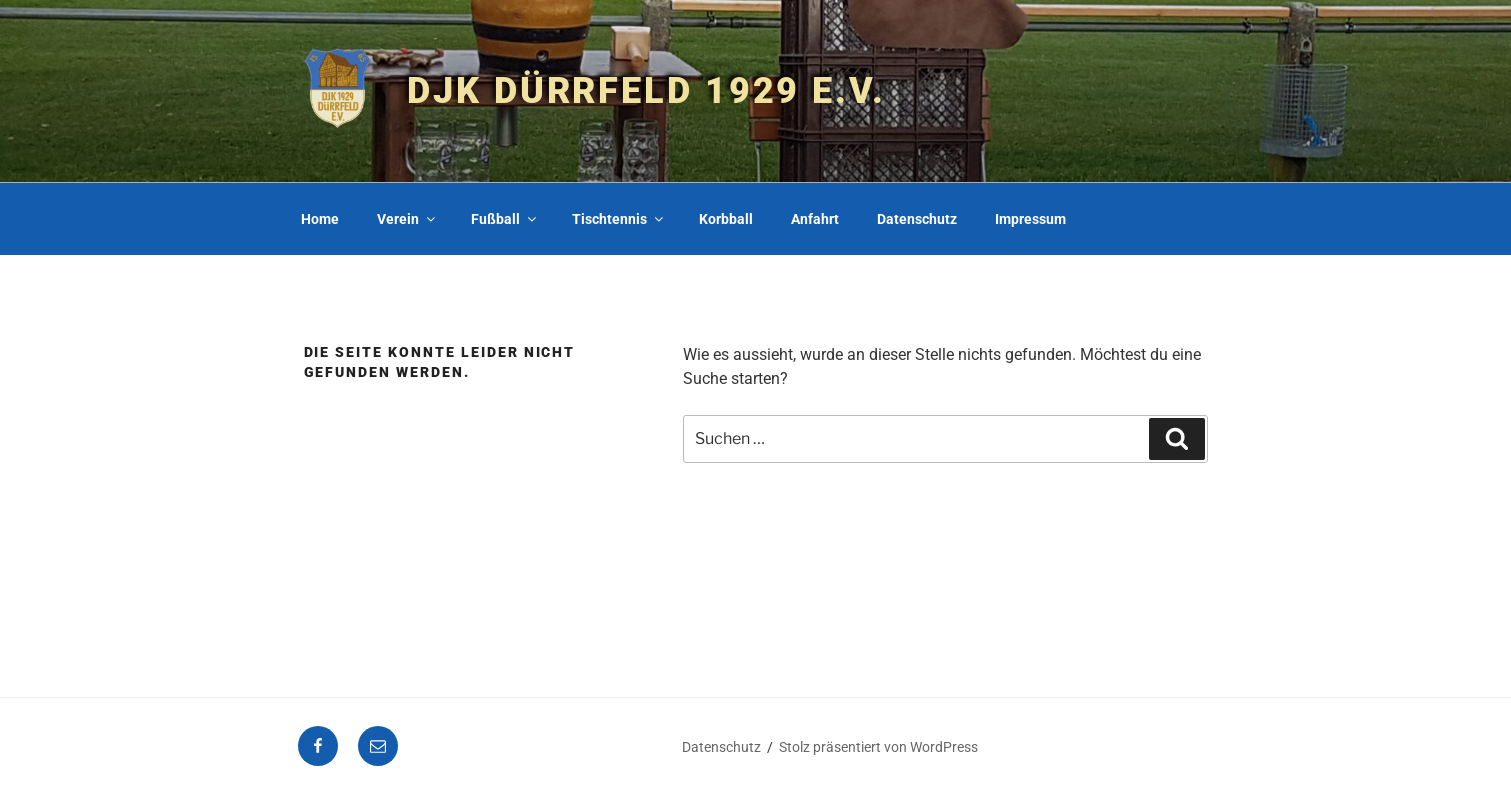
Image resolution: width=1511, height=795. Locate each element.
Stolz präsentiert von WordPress (878, 747)
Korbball (726, 219)
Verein (407, 219)
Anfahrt (815, 219)
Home (320, 219)
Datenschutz (917, 219)
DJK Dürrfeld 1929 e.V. (646, 91)
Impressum (1030, 219)
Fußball (505, 219)
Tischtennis (619, 219)
